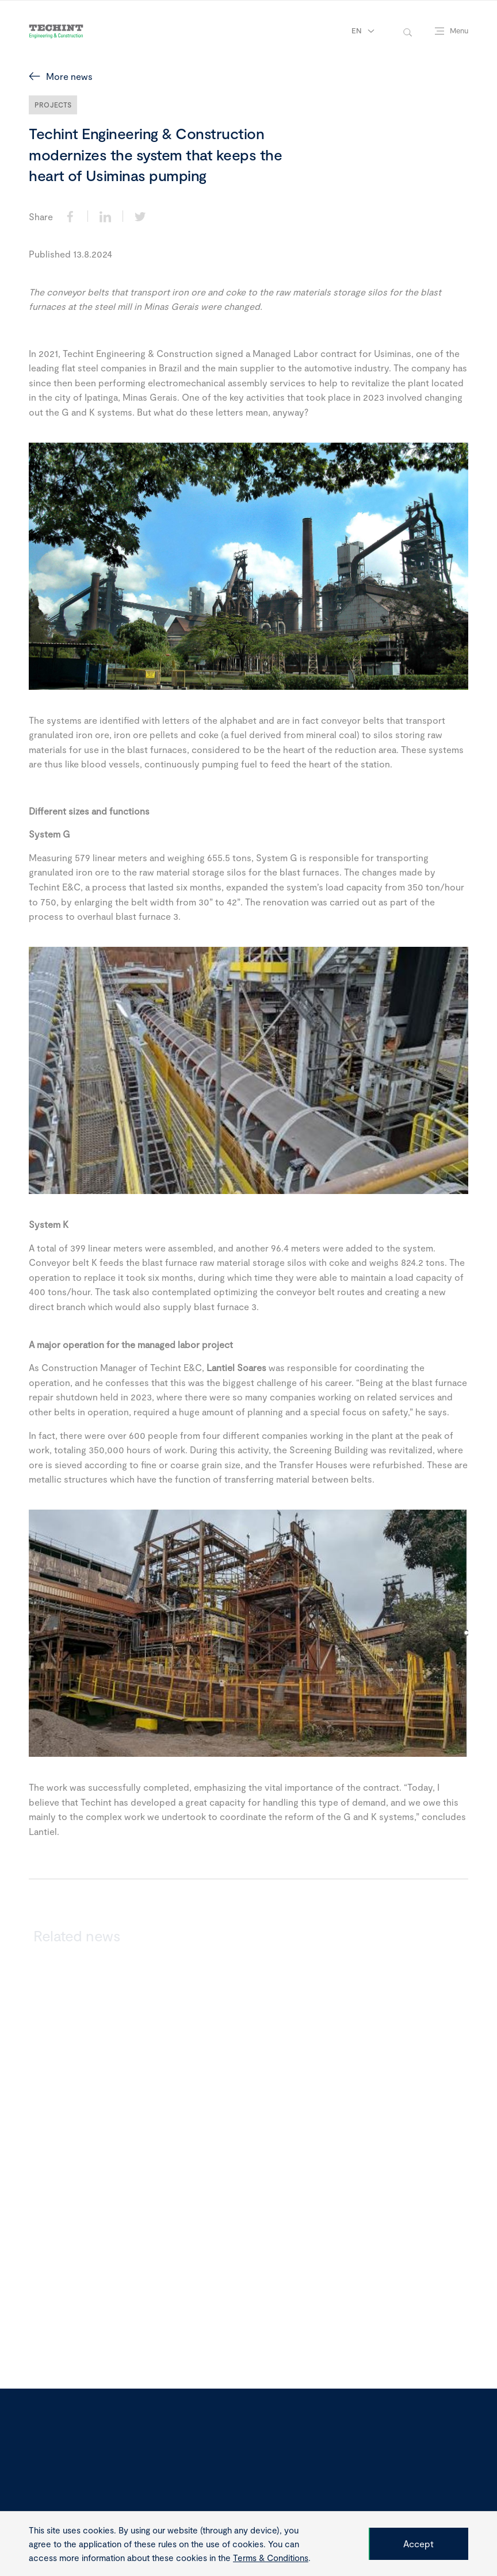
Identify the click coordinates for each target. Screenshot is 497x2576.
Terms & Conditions (270, 2557)
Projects (53, 105)
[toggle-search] (407, 31)
